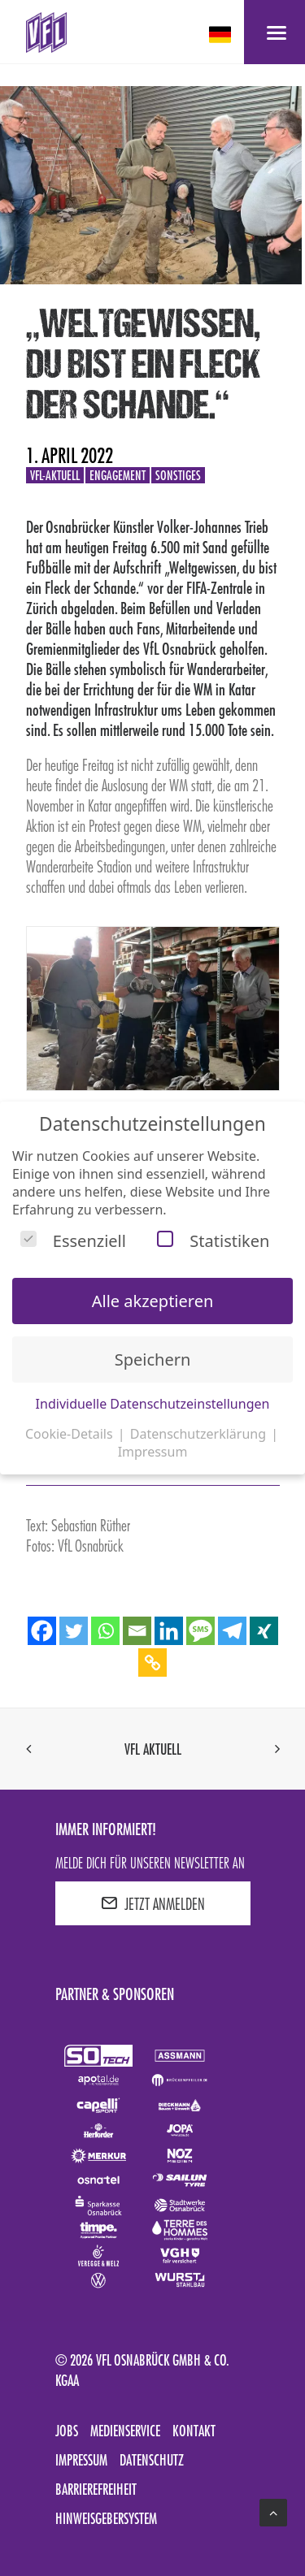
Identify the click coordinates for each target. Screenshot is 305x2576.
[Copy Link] (152, 1662)
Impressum (81, 2460)
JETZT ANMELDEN (153, 1903)
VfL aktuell (152, 1749)
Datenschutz (152, 2460)
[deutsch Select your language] (221, 34)
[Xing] (264, 1631)
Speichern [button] (153, 1359)
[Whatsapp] (105, 1631)
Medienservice (125, 2431)
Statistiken (213, 1241)
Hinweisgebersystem (106, 2518)
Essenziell (73, 1241)
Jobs (66, 2431)
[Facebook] (42, 1631)
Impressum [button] (153, 1452)
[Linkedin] (169, 1631)
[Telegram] (232, 1631)
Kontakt (194, 2431)
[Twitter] (73, 1631)
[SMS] (200, 1631)
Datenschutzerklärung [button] (199, 1434)
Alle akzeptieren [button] (153, 1301)
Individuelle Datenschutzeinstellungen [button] (153, 1404)
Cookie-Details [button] (70, 1434)
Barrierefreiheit (96, 2489)
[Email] (137, 1631)
